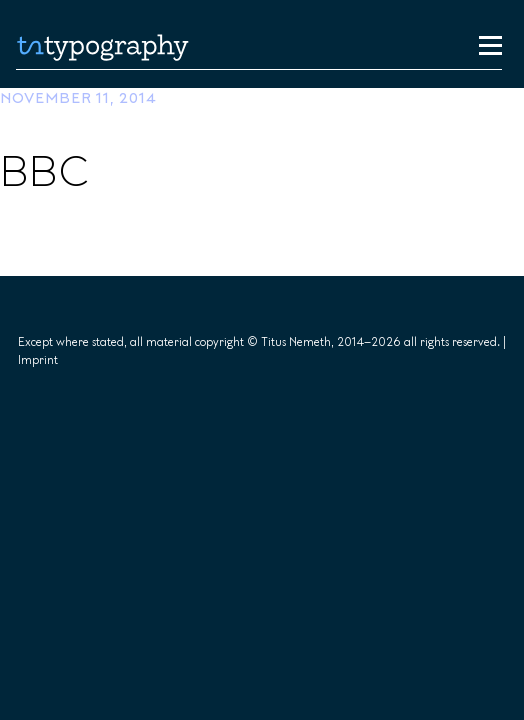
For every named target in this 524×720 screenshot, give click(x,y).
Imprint (38, 360)
